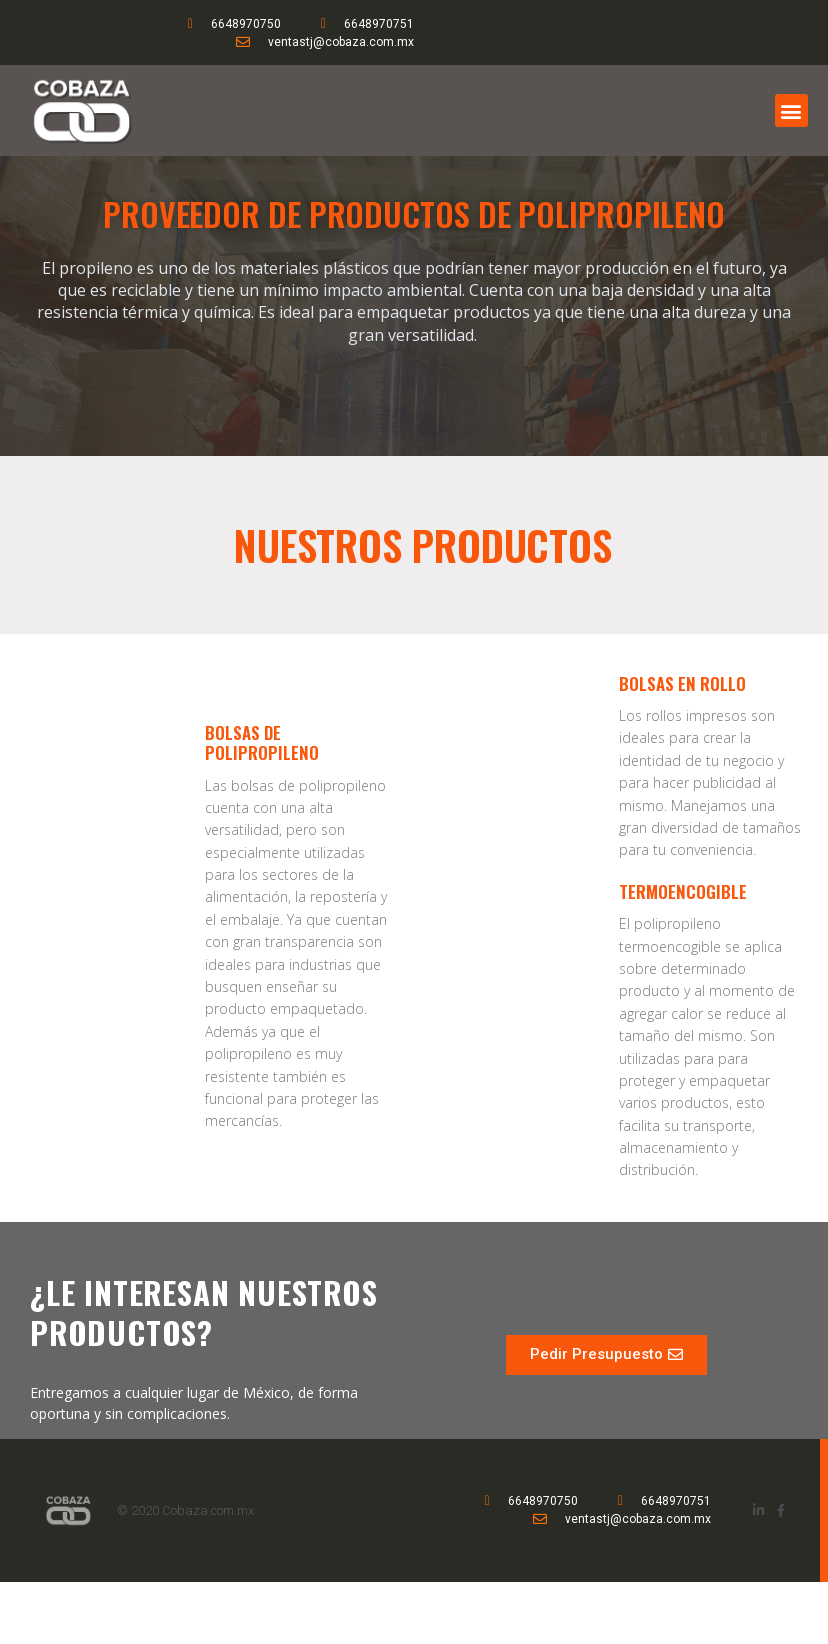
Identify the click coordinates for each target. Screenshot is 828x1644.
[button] (791, 110)
